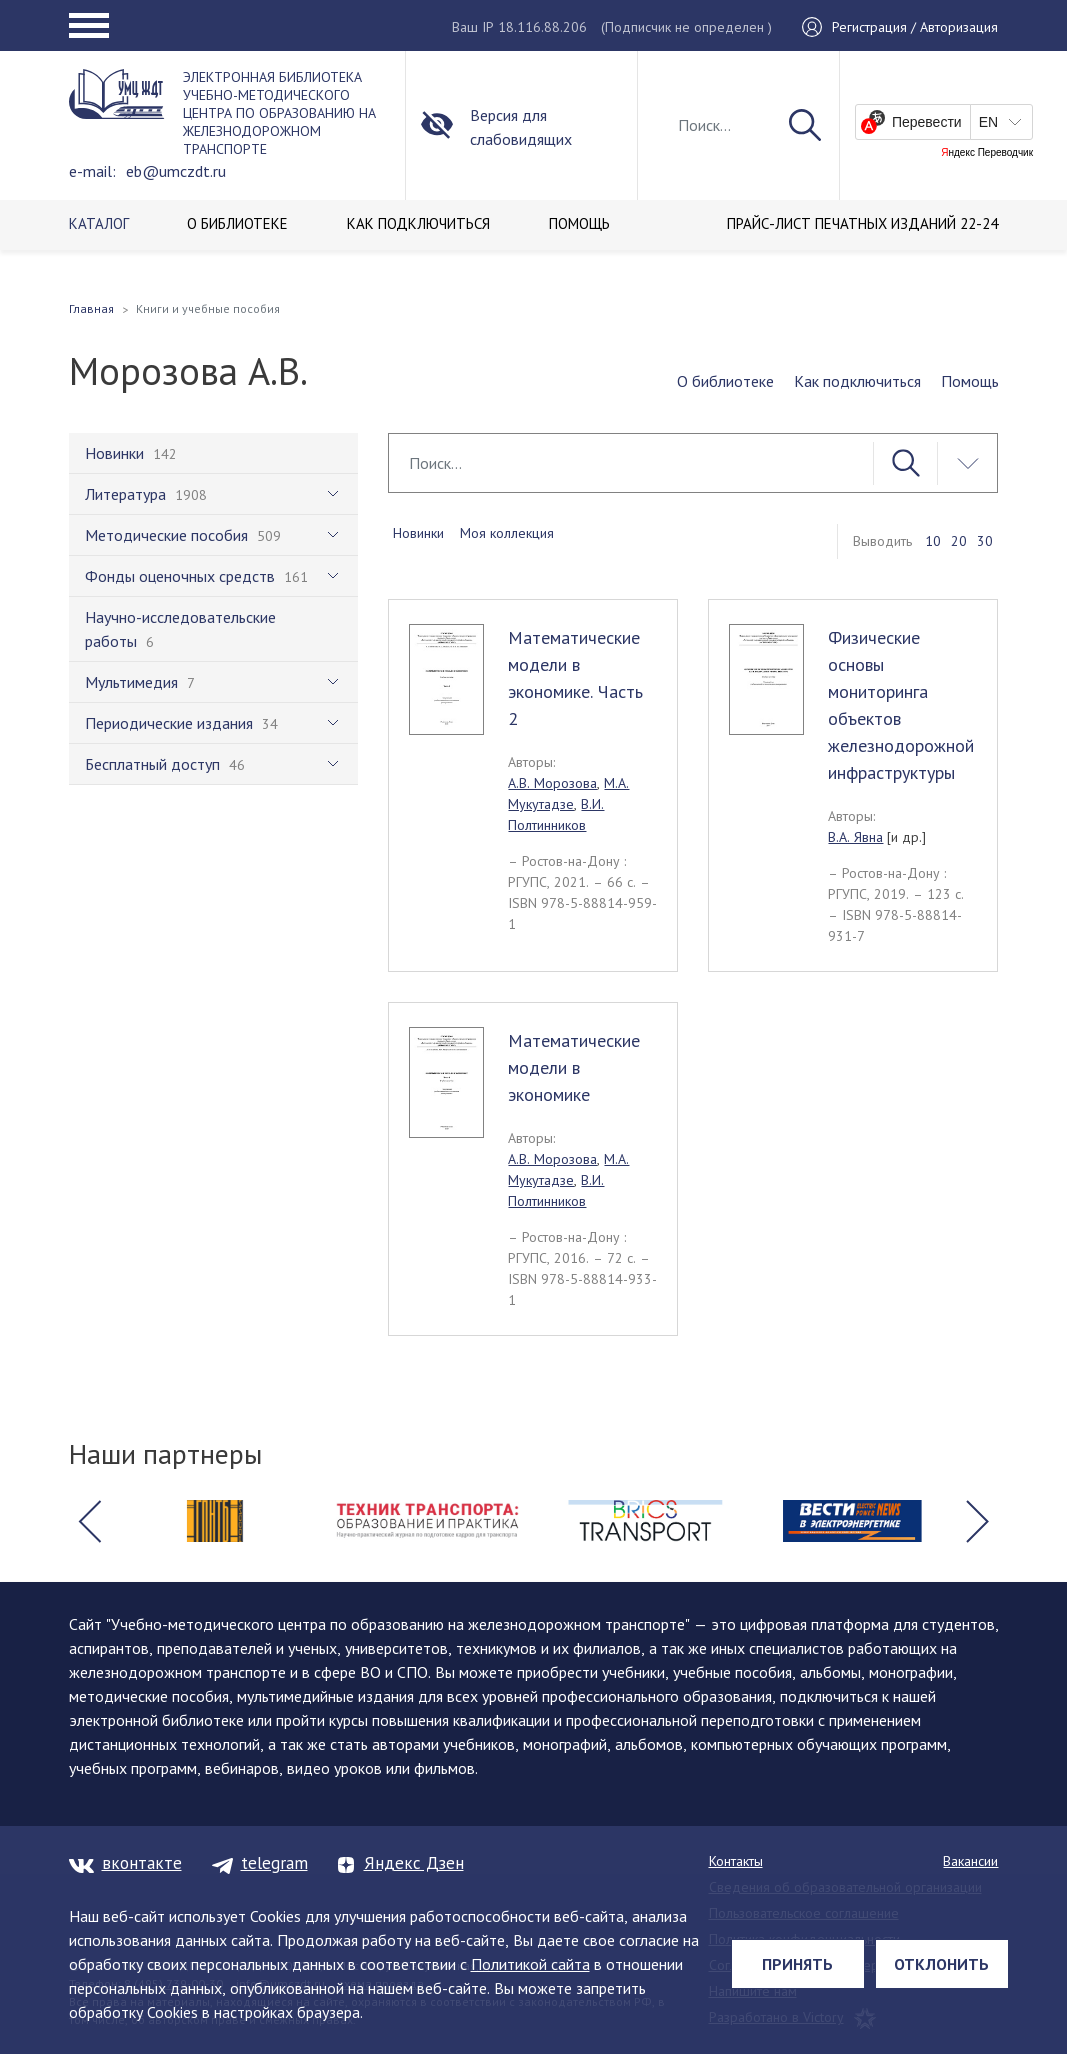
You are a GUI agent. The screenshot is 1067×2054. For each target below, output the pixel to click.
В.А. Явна (855, 837)
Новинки (418, 533)
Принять (797, 1964)
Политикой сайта (530, 1964)
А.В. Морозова (552, 783)
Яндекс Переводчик (987, 153)
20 (959, 541)
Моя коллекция (507, 533)
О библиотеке (725, 381)
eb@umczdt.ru (176, 171)
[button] (90, 1521)
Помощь (970, 381)
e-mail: (92, 171)
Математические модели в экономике (574, 1067)
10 (933, 541)
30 (985, 541)
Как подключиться (857, 381)
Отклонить (941, 1964)
